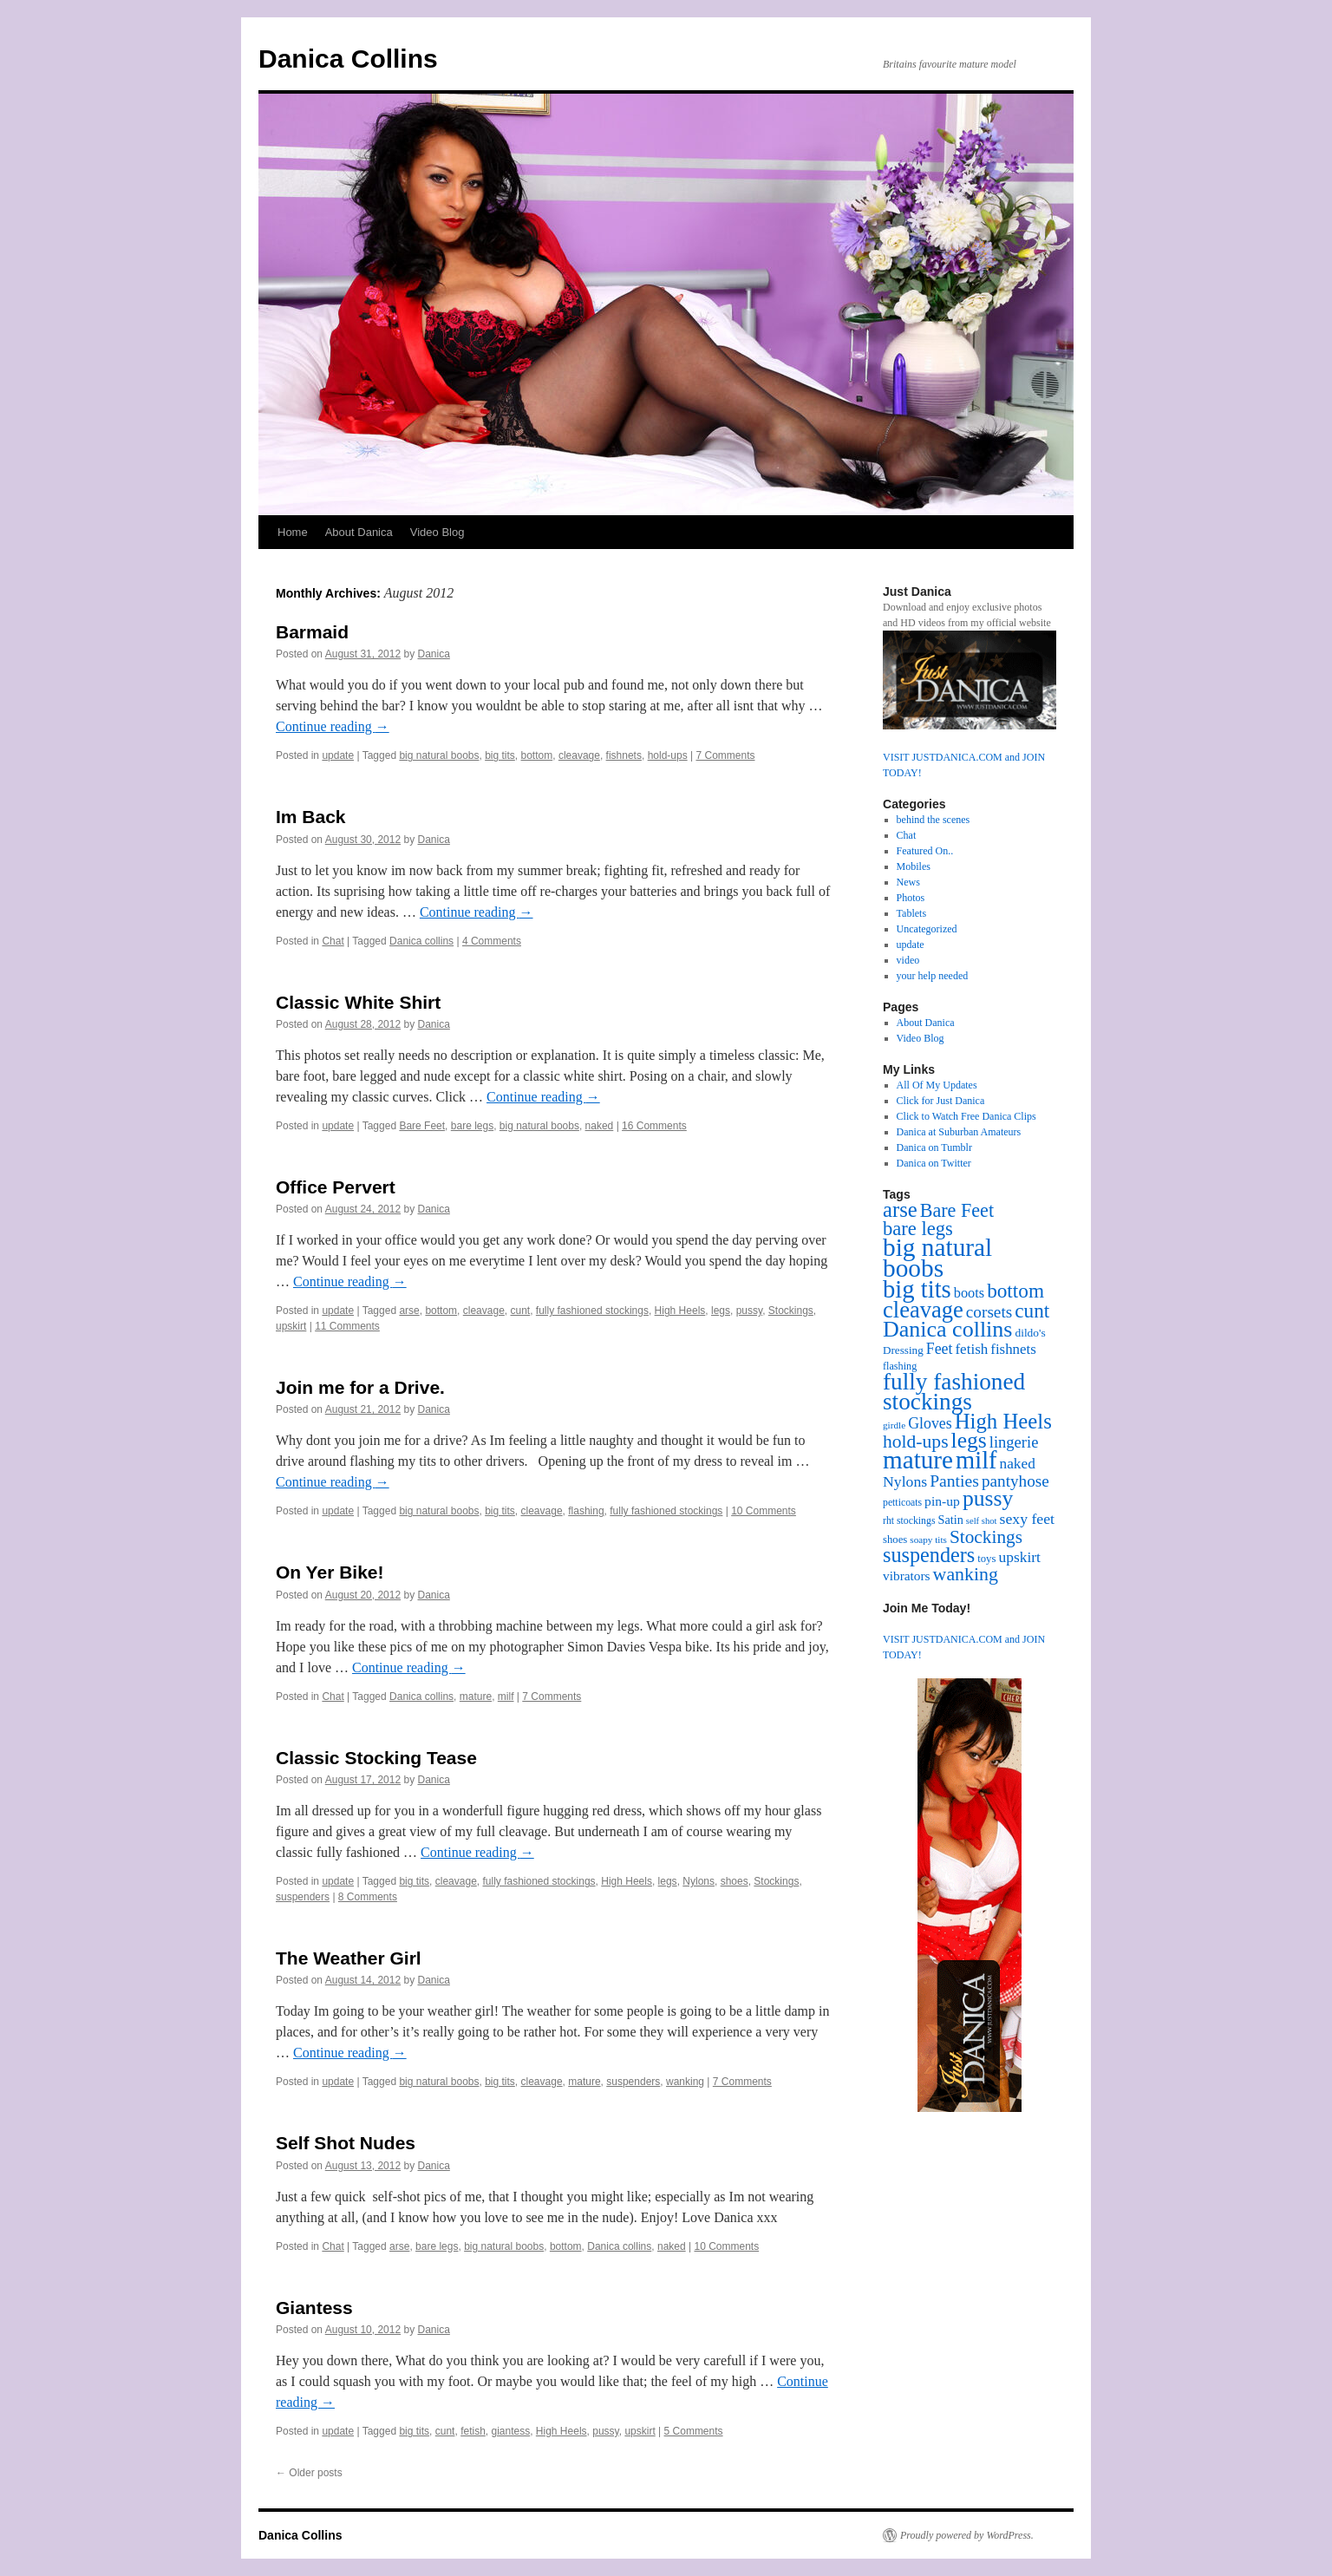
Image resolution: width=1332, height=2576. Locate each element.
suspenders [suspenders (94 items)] (929, 1554)
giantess (510, 2431)
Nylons (698, 1881)
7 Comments (724, 755)
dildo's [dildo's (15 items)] (1030, 1332)
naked (599, 1126)
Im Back (311, 817)
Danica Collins (348, 58)
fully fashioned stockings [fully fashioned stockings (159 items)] (954, 1392)
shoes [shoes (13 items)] (895, 1539)
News (908, 882)
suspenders (303, 1897)
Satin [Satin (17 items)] (950, 1520)
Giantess (314, 2308)
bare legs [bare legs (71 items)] (918, 1228)
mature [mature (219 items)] (918, 1460)
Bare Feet (422, 1126)
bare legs (472, 1126)
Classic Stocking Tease (376, 1758)
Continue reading (332, 726)
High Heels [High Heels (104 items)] (1003, 1421)
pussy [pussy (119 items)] (988, 1498)
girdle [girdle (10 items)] (894, 1425)
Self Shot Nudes (345, 2143)
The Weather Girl (348, 1958)
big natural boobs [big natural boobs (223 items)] (937, 1257)
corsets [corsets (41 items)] (989, 1312)
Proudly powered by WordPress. (967, 2535)
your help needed (933, 976)
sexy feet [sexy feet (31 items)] (1027, 1518)
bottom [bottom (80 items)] (1015, 1290)
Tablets (911, 913)
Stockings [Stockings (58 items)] (986, 1537)
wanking (685, 2082)
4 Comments (491, 941)
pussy (749, 1310)
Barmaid (312, 632)
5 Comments (693, 2431)
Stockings (790, 1310)
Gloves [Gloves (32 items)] (930, 1423)
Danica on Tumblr (934, 1147)
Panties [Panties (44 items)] (954, 1480)
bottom (537, 755)
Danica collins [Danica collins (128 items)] (947, 1329)
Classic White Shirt (358, 1002)
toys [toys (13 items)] (986, 1559)
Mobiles (913, 866)
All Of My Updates (937, 1085)
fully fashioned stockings (592, 1310)
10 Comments (763, 1511)
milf (506, 1696)
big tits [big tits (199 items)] (917, 1289)
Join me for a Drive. (360, 1387)
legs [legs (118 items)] (969, 1440)
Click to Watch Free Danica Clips (966, 1116)
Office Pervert (335, 1187)
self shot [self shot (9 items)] (981, 1521)
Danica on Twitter (934, 1163)
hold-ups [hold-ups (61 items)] (916, 1441)
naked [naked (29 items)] (1017, 1463)
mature (476, 1696)
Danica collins (421, 941)
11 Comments (347, 1326)
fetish (473, 2431)
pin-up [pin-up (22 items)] (942, 1501)
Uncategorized (927, 929)
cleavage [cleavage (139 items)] (923, 1310)
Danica (434, 654)
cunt (521, 1310)
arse (409, 1310)
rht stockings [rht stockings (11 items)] (909, 1521)
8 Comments (367, 1897)
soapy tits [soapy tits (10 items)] (928, 1539)
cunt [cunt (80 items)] (1032, 1310)
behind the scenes (933, 820)
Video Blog (437, 532)
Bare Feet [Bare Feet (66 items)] (957, 1210)
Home (293, 532)
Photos (911, 898)
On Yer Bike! (330, 1572)
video (908, 960)
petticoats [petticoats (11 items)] (902, 1502)
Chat (332, 941)
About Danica (359, 532)
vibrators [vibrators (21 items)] (906, 1575)
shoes (734, 1881)
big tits (500, 755)
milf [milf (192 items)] (976, 1460)
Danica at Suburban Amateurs (959, 1132)
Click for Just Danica (941, 1101)
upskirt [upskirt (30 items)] (1019, 1557)
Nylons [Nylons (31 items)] (905, 1481)
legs (720, 1310)
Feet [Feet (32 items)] (939, 1348)
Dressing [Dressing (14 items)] (903, 1350)
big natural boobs (439, 755)
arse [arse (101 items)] (900, 1209)
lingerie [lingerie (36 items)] (1014, 1442)
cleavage (579, 755)
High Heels (680, 1310)
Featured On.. (925, 851)
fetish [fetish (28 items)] (971, 1349)
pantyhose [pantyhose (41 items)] (1015, 1481)
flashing (586, 1511)
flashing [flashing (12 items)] (900, 1366)
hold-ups (668, 755)
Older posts (309, 2473)
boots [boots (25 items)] (969, 1293)
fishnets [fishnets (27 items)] (1013, 1349)
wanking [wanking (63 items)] (965, 1574)
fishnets (624, 755)
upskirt (291, 1326)
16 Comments (654, 1126)
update (338, 755)
